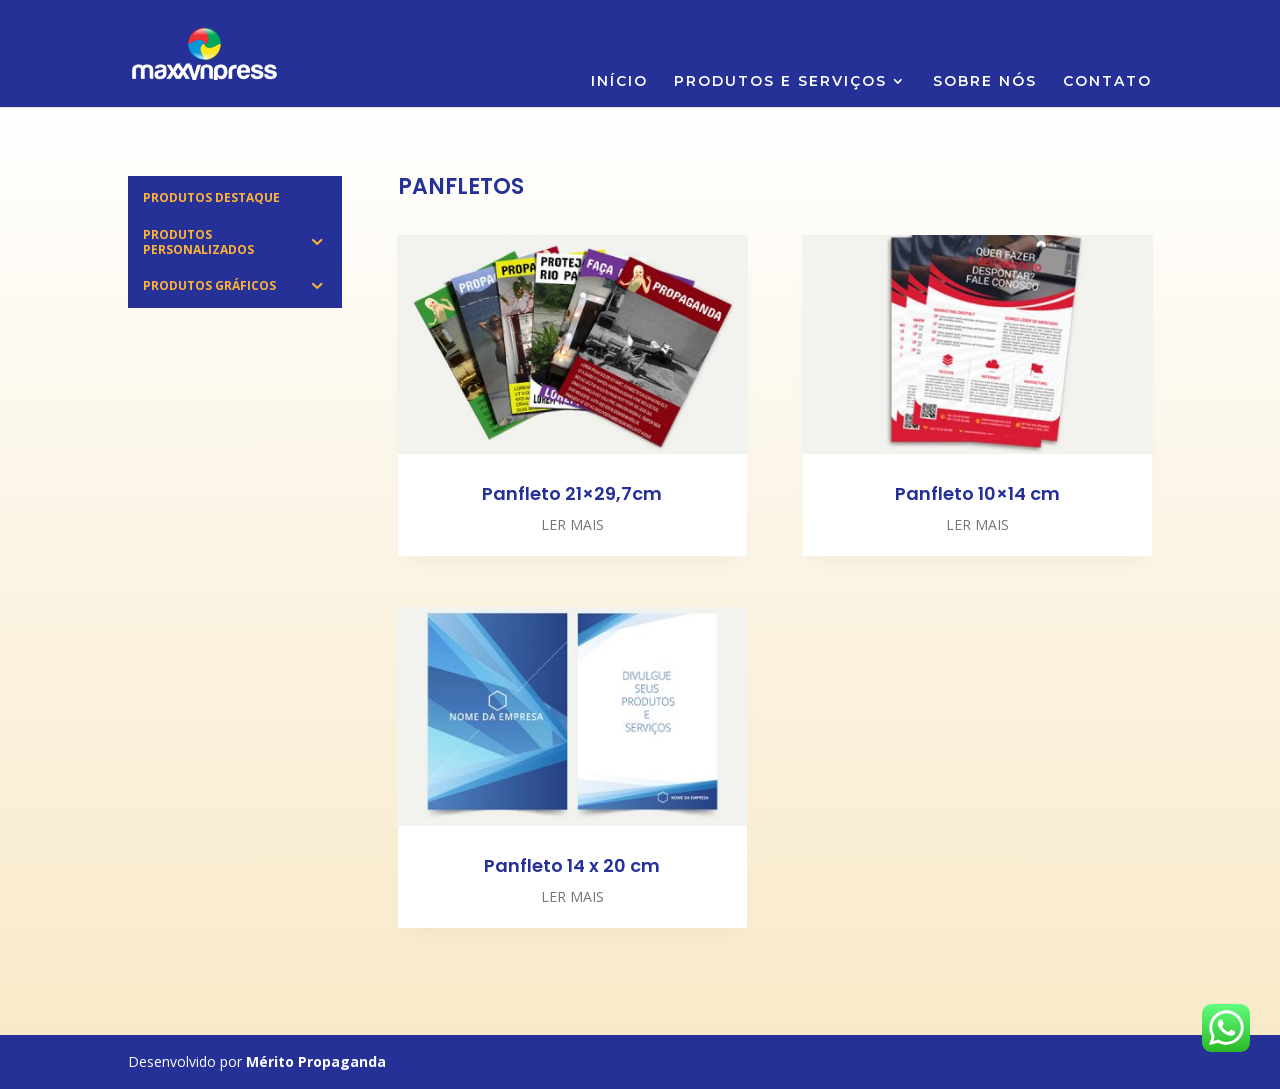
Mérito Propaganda (316, 1061)
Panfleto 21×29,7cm (572, 493)
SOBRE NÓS (985, 82)
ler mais (572, 524)
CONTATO (1107, 82)
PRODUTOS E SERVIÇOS (780, 82)
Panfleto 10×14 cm (977, 493)
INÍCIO (619, 82)
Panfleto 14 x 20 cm (572, 865)
